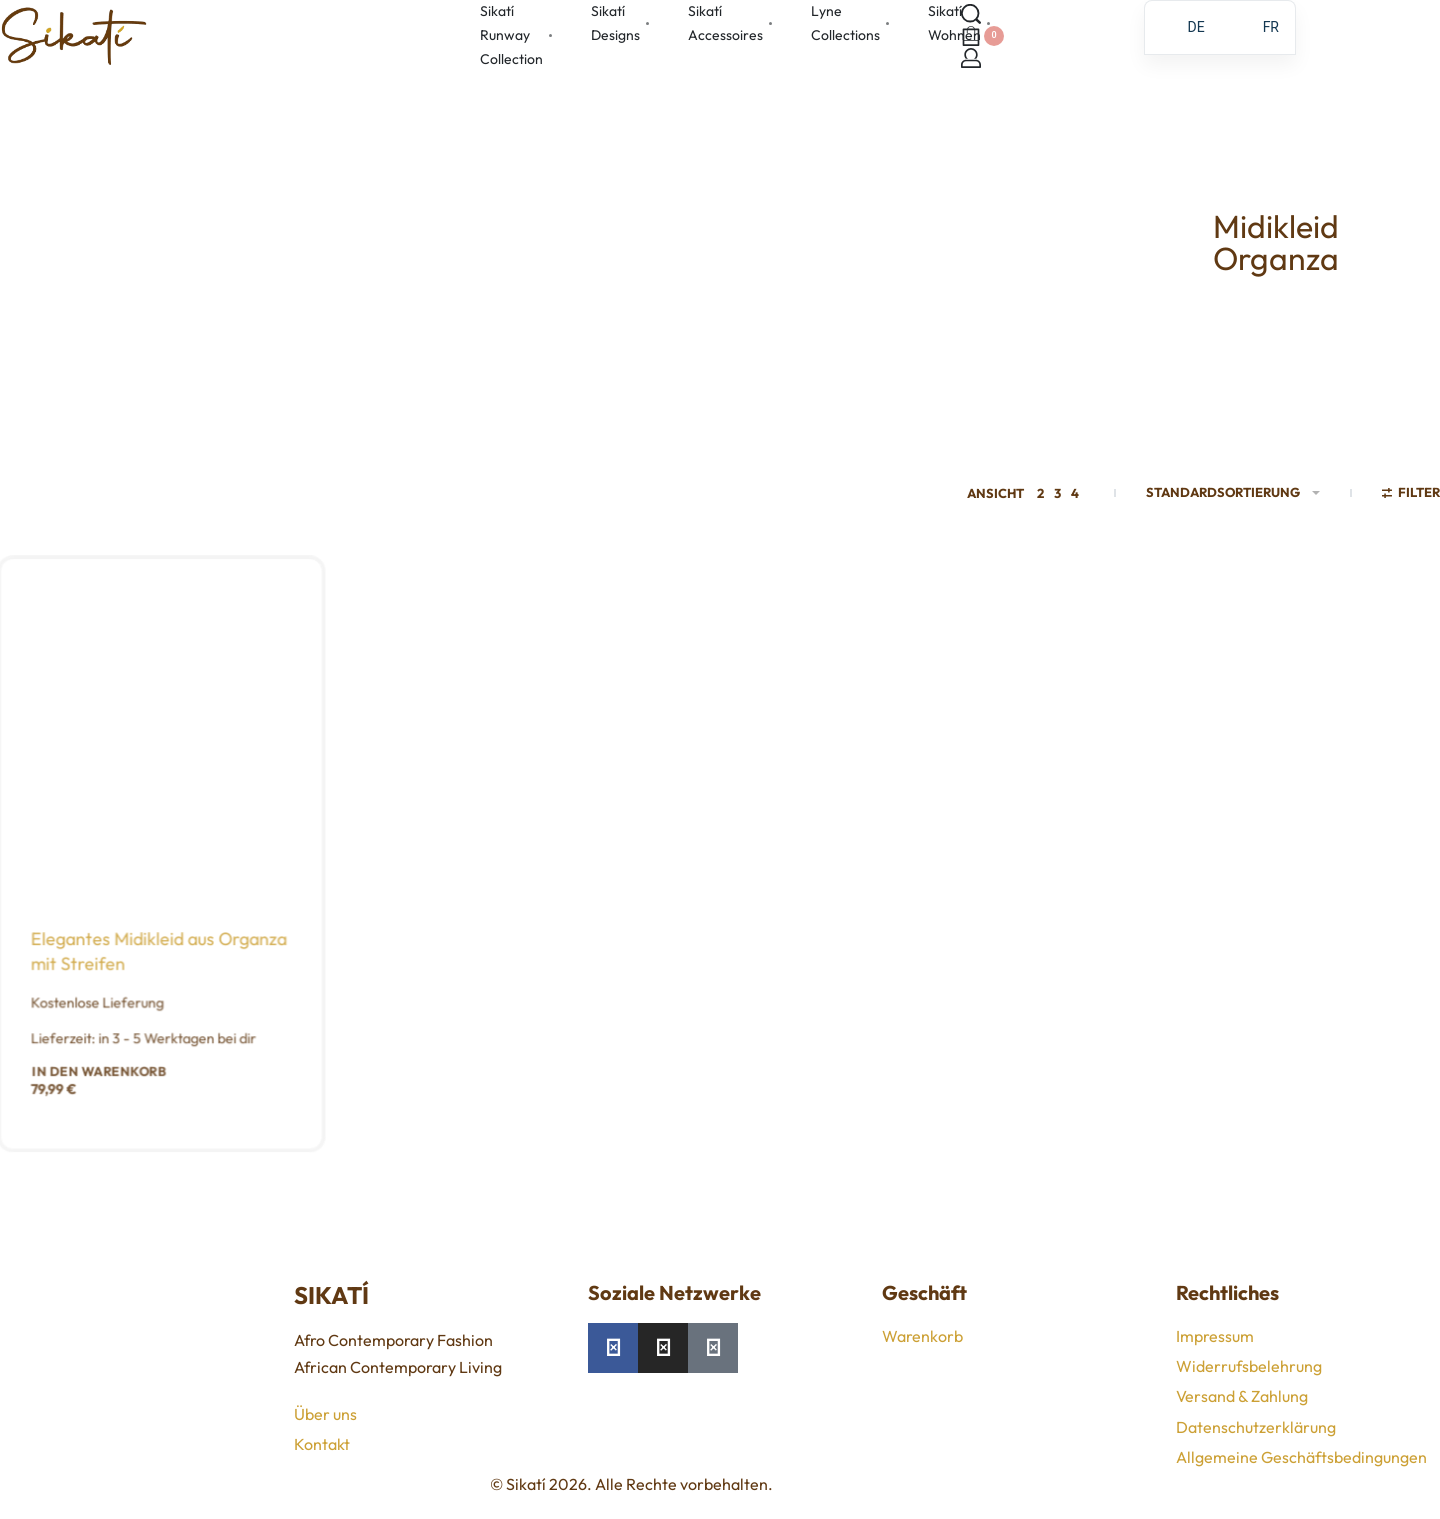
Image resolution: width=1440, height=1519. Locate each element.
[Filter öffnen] (1411, 495)
